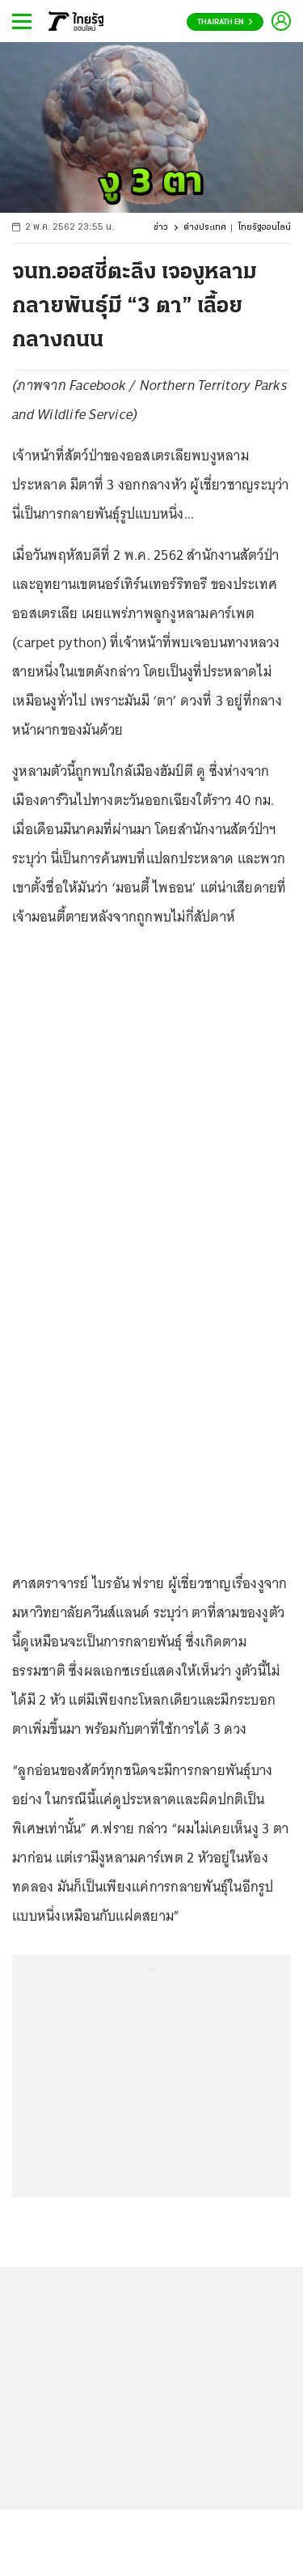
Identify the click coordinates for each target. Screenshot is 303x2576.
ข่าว (161, 227)
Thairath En (225, 22)
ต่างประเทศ (204, 227)
